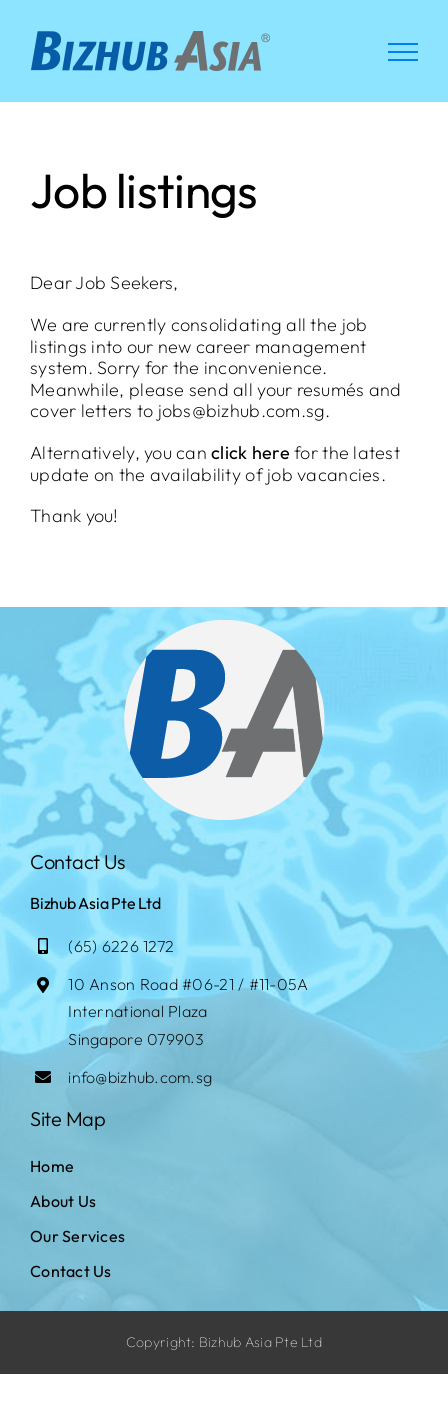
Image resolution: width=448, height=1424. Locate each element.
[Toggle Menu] (403, 52)
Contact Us (71, 1271)
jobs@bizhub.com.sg (242, 410)
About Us (63, 1201)
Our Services (77, 1236)
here (271, 452)
